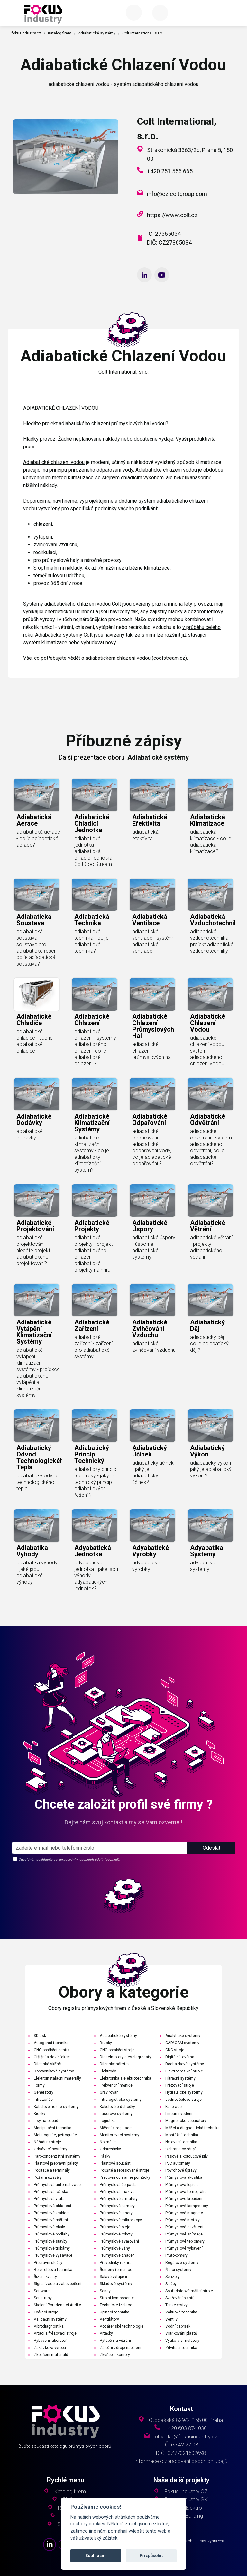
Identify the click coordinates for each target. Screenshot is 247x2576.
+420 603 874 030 (186, 2428)
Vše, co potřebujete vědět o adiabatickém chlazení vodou (87, 658)
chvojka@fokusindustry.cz (186, 2436)
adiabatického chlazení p (86, 423)
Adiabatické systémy (96, 33)
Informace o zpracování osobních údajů (180, 2461)
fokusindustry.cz (26, 33)
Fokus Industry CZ (185, 2491)
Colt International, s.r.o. (142, 33)
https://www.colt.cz (172, 215)
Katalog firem (59, 33)
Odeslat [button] (211, 1872)
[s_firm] (100, 1872)
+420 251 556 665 (170, 171)
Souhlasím (96, 2555)
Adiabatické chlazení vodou (54, 462)
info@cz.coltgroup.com (177, 193)
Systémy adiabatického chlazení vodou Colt (72, 604)
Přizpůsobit (151, 2555)
